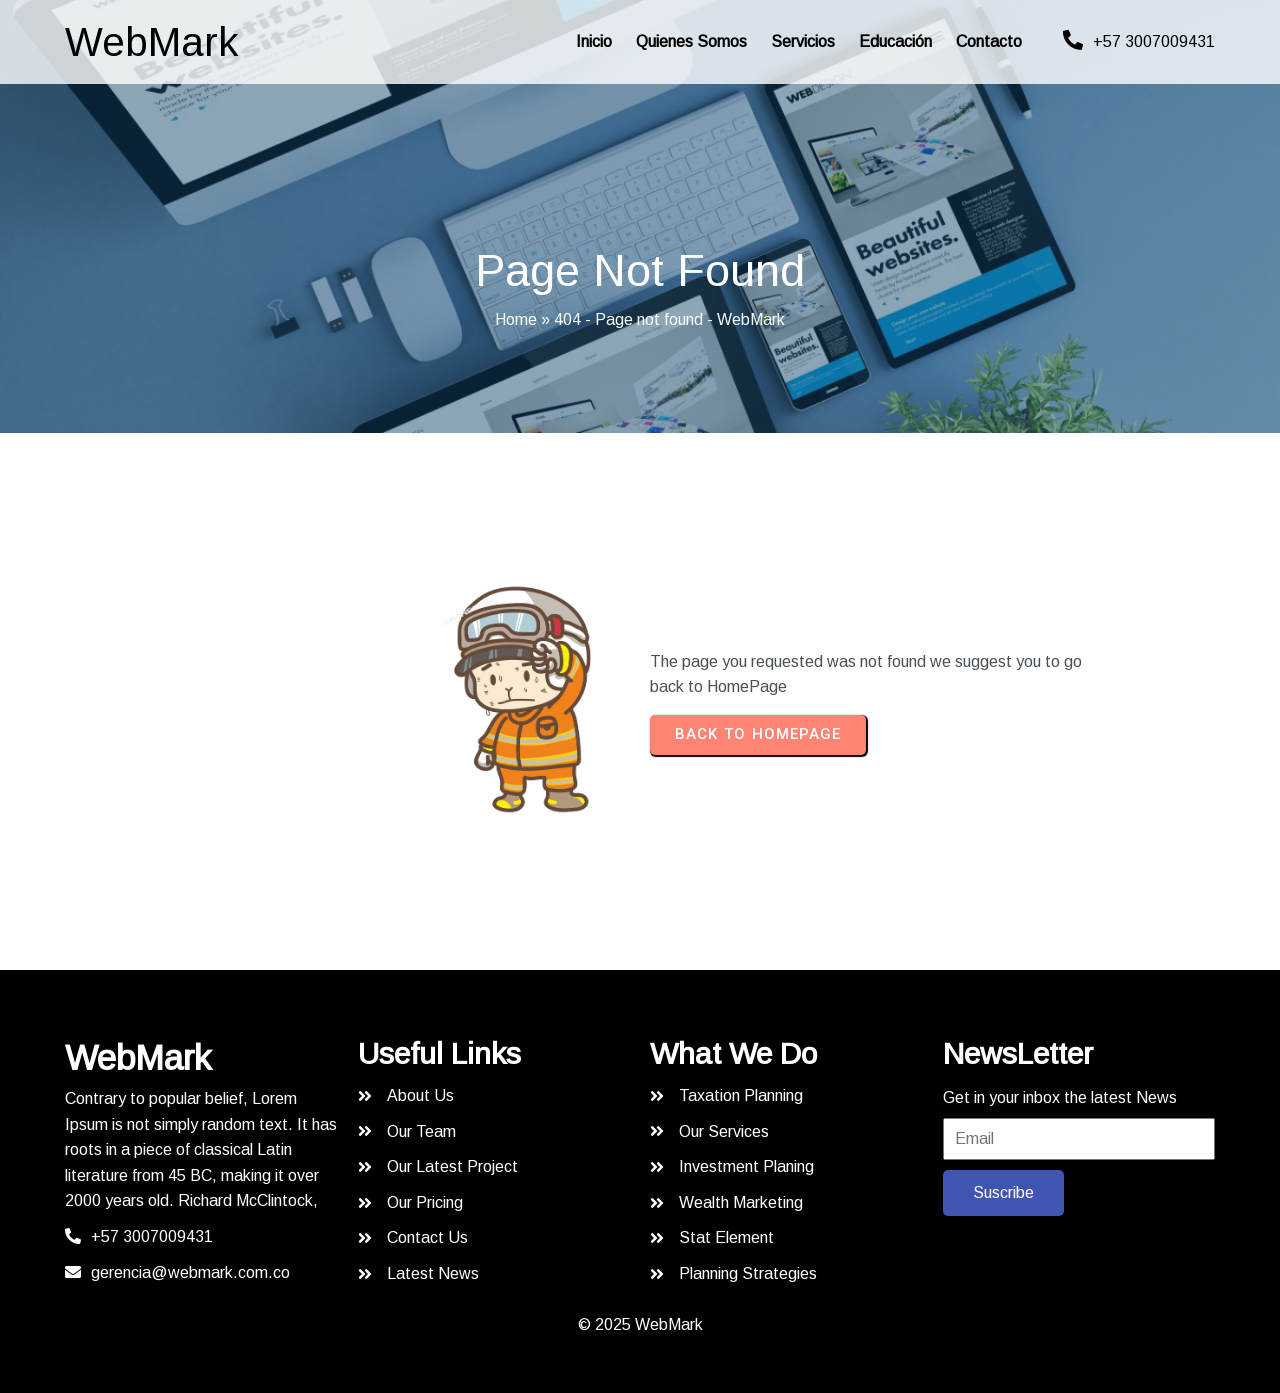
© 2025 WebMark (640, 1320)
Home (516, 319)
